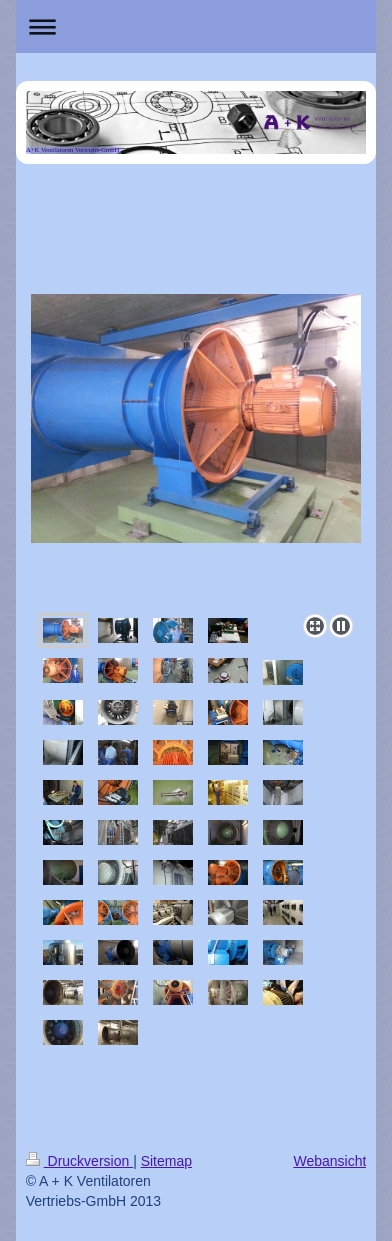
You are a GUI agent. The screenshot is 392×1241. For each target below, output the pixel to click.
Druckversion (79, 1161)
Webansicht (329, 1161)
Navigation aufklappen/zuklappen (196, 26)
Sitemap (166, 1161)
